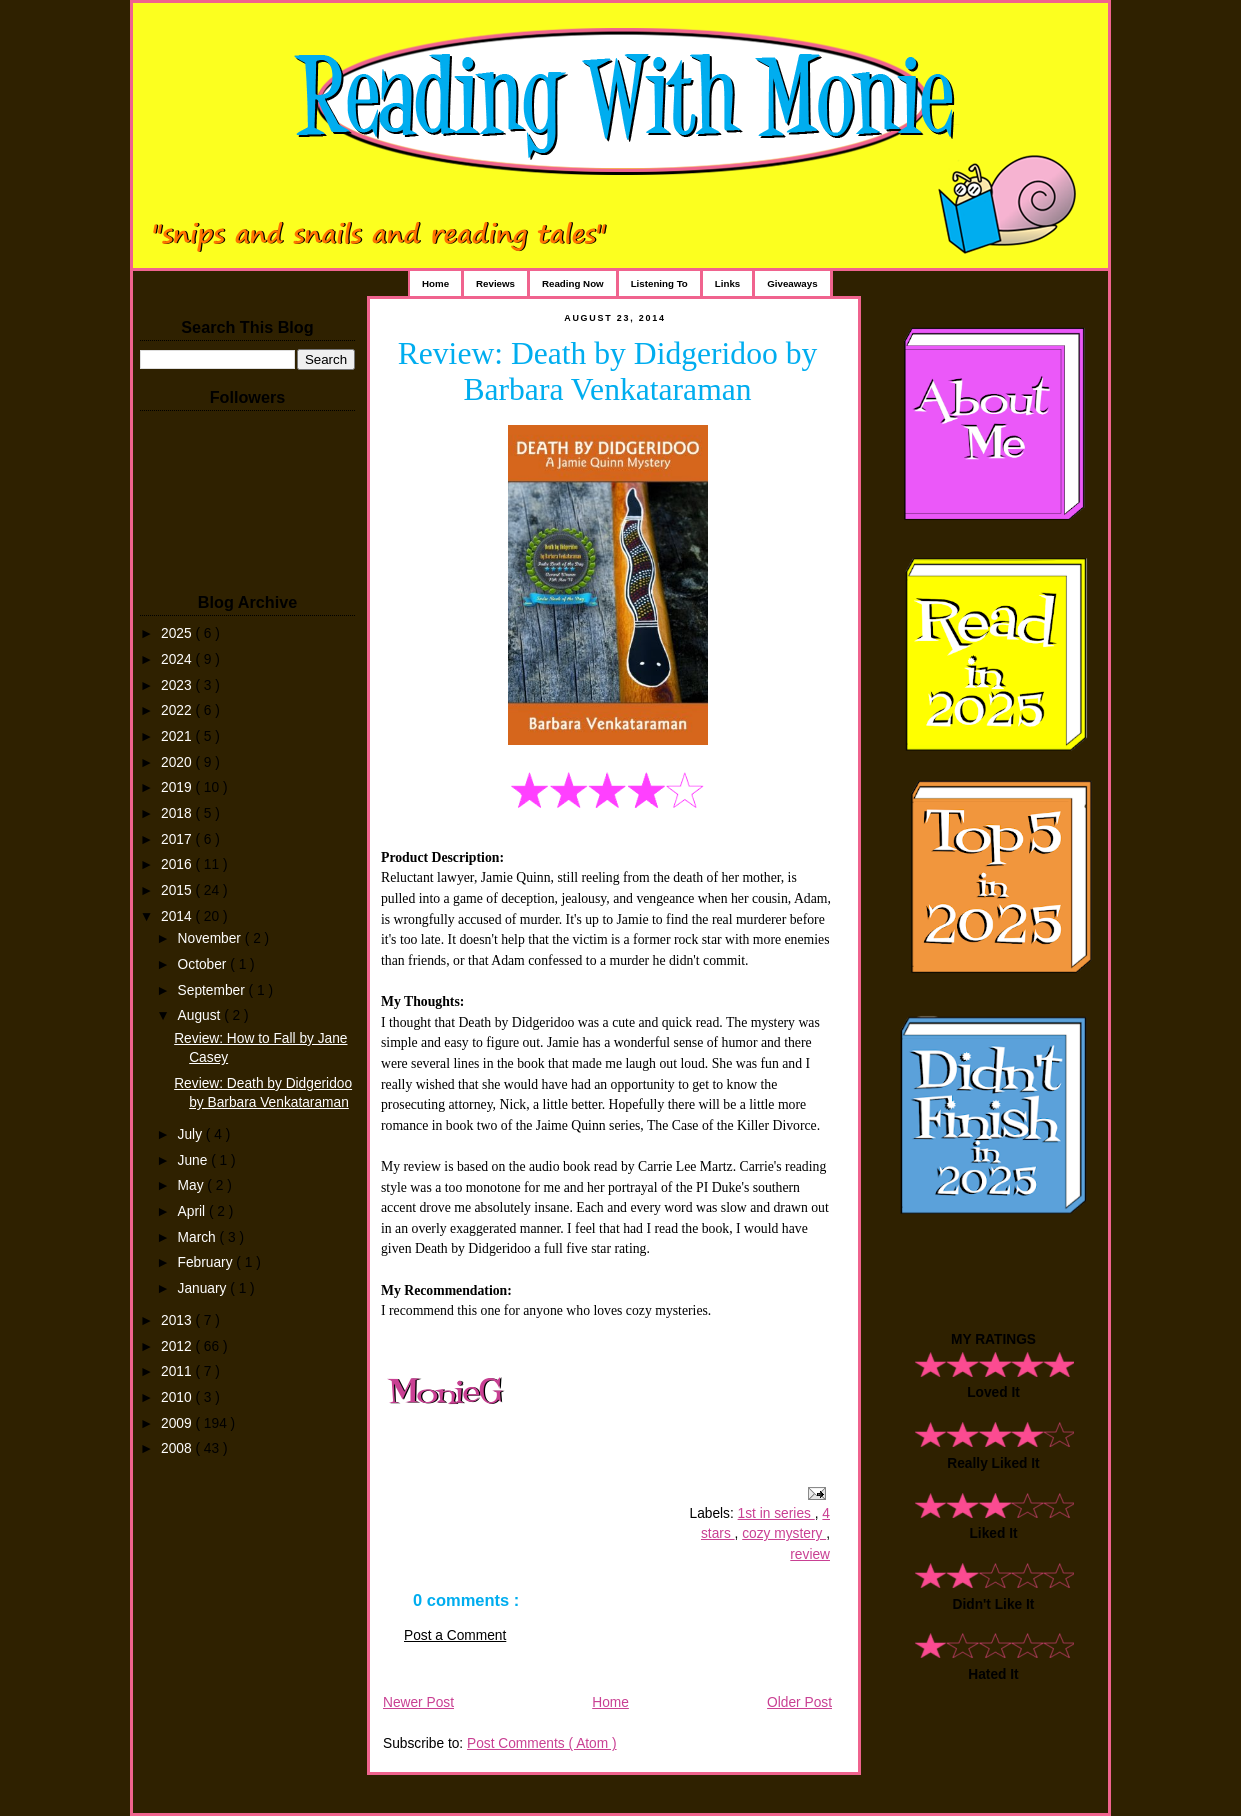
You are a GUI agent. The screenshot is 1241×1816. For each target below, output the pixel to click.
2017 (178, 839)
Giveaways (792, 283)
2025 (178, 633)
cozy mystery (784, 1533)
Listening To (659, 283)
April (193, 1211)
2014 (178, 916)
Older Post (799, 1702)
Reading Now (573, 283)
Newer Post (418, 1702)
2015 (178, 890)
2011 (178, 1371)
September (213, 990)
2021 (178, 736)
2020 (178, 762)
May (193, 1185)
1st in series (776, 1513)
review (810, 1554)
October (204, 964)
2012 (178, 1346)
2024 (178, 659)
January (204, 1288)
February (207, 1262)
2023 (178, 685)
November (211, 938)
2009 (178, 1423)
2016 (178, 864)
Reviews (495, 283)
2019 (178, 787)
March (199, 1237)
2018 (178, 813)
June (195, 1160)
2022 (178, 710)
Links (727, 283)
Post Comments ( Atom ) (542, 1743)
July (192, 1134)
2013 (178, 1320)
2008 (178, 1448)
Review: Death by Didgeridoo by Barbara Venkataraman (608, 371)
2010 (178, 1397)
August (201, 1015)
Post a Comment (455, 1635)
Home (435, 283)
